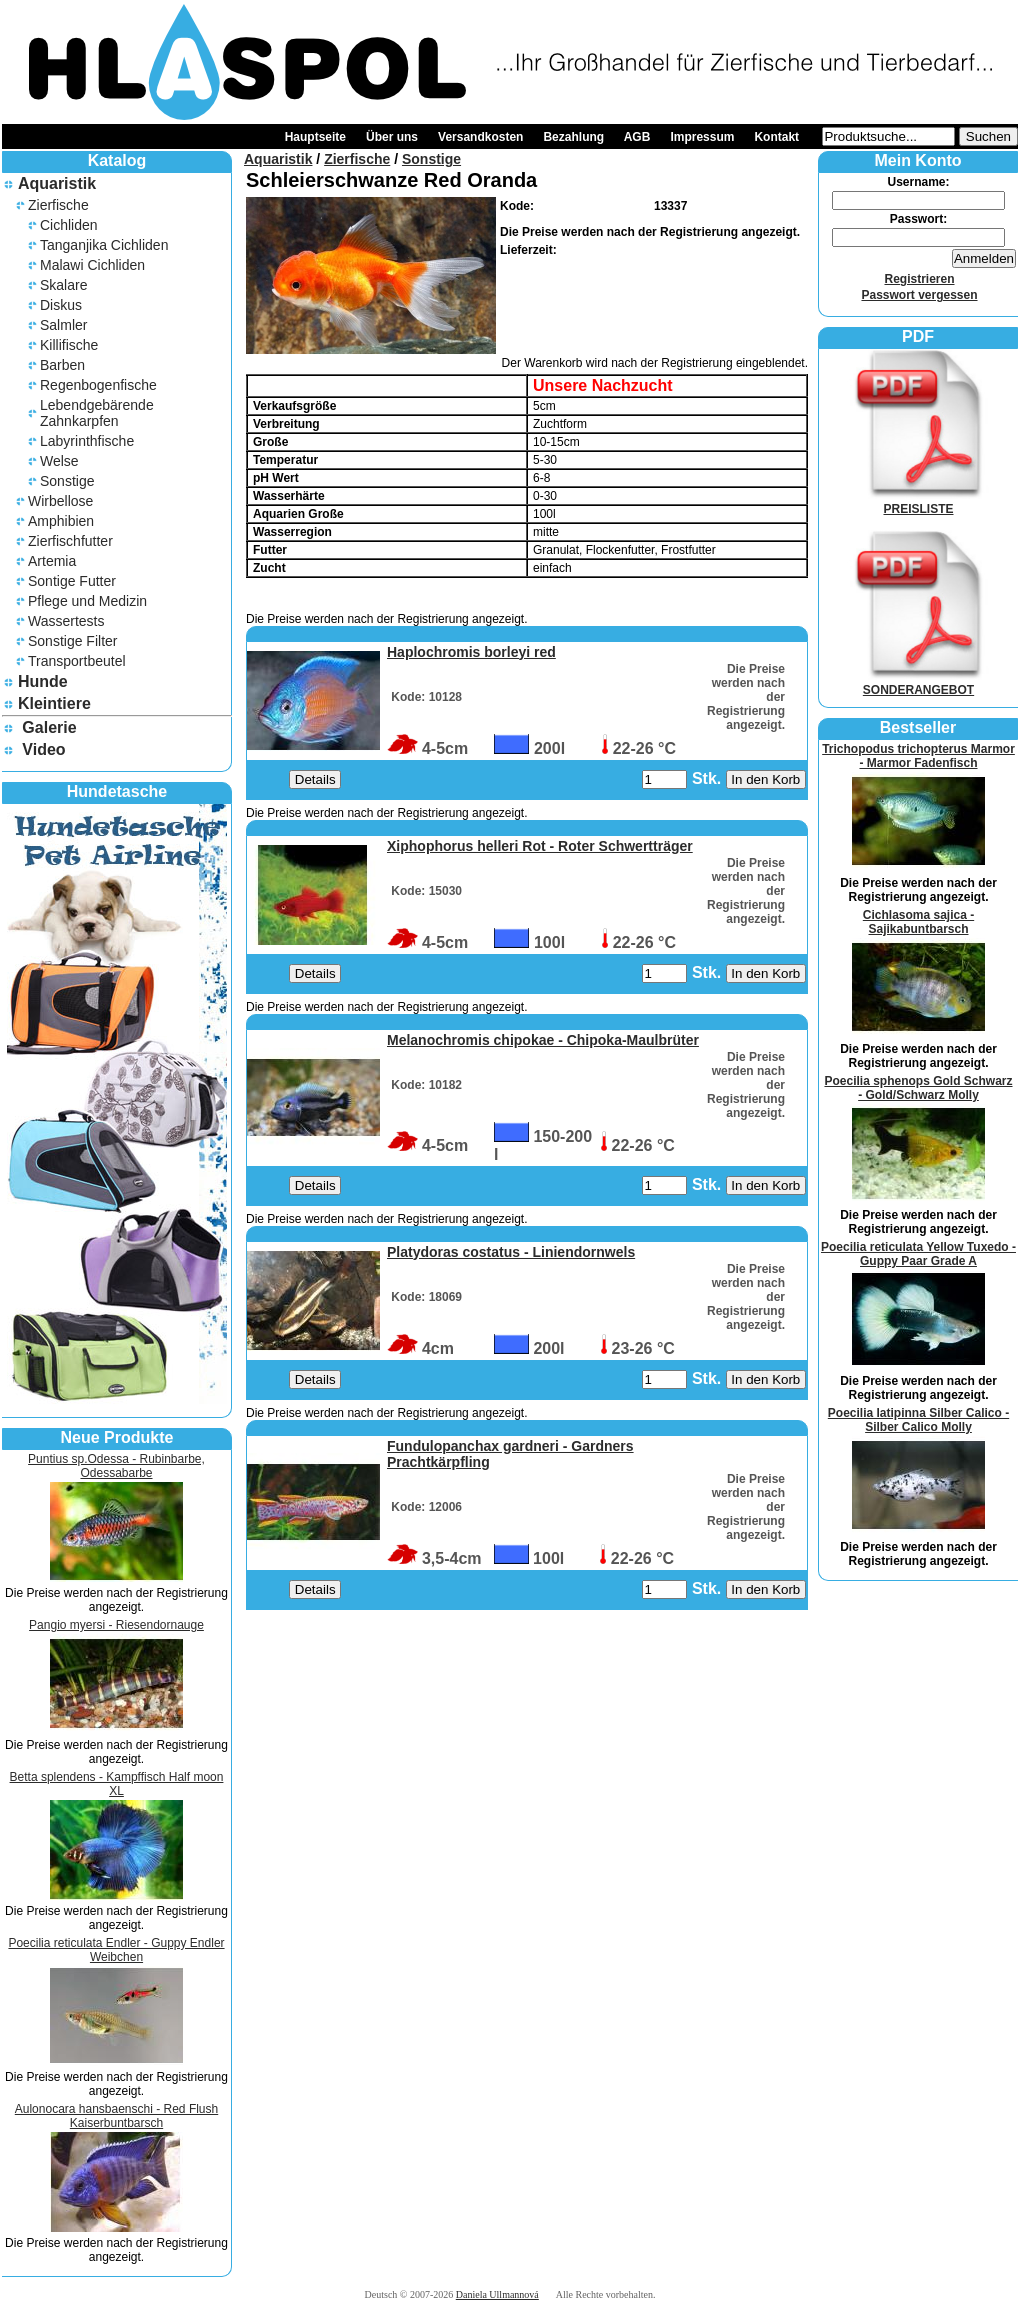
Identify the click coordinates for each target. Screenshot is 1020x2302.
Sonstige (67, 481)
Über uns (392, 137)
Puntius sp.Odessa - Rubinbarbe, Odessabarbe (116, 1466)
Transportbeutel (77, 661)
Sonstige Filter (72, 641)
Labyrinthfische (87, 441)
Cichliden (69, 225)
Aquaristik (57, 183)
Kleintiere (54, 703)
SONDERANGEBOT (919, 683)
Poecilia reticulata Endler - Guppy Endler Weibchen (116, 1950)
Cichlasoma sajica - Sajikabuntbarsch (918, 922)
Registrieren (919, 279)
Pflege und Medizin (87, 601)
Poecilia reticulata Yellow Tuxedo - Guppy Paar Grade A (918, 1254)
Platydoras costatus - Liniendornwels (511, 1252)
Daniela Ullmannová (497, 2294)
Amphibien (61, 521)
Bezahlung (573, 137)
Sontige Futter (72, 581)
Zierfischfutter (70, 541)
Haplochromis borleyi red (471, 652)
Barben (62, 365)
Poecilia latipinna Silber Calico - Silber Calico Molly (918, 1420)
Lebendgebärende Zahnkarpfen (97, 413)
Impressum (702, 137)
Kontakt (776, 137)
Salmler (63, 325)
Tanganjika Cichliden (104, 245)
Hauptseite (315, 137)
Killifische (69, 345)
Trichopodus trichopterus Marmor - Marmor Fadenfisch (918, 756)
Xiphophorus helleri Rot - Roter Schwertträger (540, 846)
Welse (59, 461)
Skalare (63, 285)
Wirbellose (60, 501)
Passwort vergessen (919, 295)
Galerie (49, 727)
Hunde (43, 681)
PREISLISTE (919, 502)
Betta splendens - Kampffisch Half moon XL (117, 1784)
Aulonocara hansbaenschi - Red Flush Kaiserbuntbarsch (116, 2116)
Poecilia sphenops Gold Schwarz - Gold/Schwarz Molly (918, 1088)
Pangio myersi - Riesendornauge (116, 1625)
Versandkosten (480, 137)
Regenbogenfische (98, 385)
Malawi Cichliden (92, 265)
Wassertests (66, 621)
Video (43, 749)
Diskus (61, 305)
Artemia (52, 561)
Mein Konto (917, 160)
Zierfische (58, 205)
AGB (637, 137)
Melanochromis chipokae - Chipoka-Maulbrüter (543, 1040)
